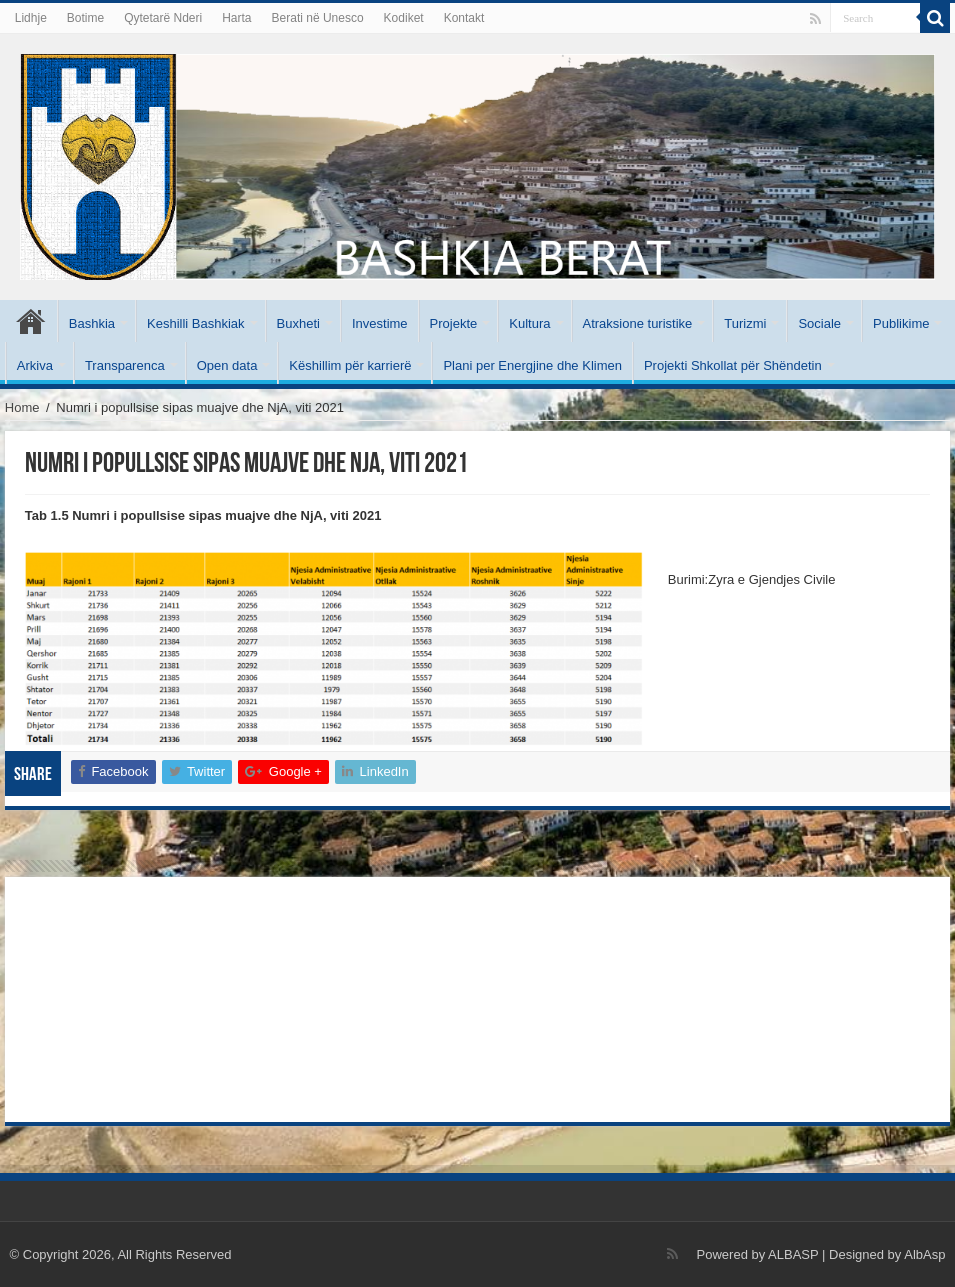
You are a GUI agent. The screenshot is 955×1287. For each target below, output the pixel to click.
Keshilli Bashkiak (196, 323)
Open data (227, 365)
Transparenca (125, 365)
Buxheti (298, 323)
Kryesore (31, 321)
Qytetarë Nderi (163, 18)
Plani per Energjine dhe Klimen (532, 365)
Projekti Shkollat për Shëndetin (733, 365)
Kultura (529, 323)
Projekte (454, 323)
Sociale (819, 323)
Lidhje (31, 18)
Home (22, 407)
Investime (380, 323)
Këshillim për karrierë (350, 365)
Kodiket (404, 18)
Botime (85, 18)
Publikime (901, 323)
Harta (236, 18)
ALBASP (793, 1254)
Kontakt (464, 18)
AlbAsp (924, 1254)
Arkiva (35, 365)
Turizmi (745, 323)
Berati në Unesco (318, 18)
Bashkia (92, 323)
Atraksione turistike (638, 323)
